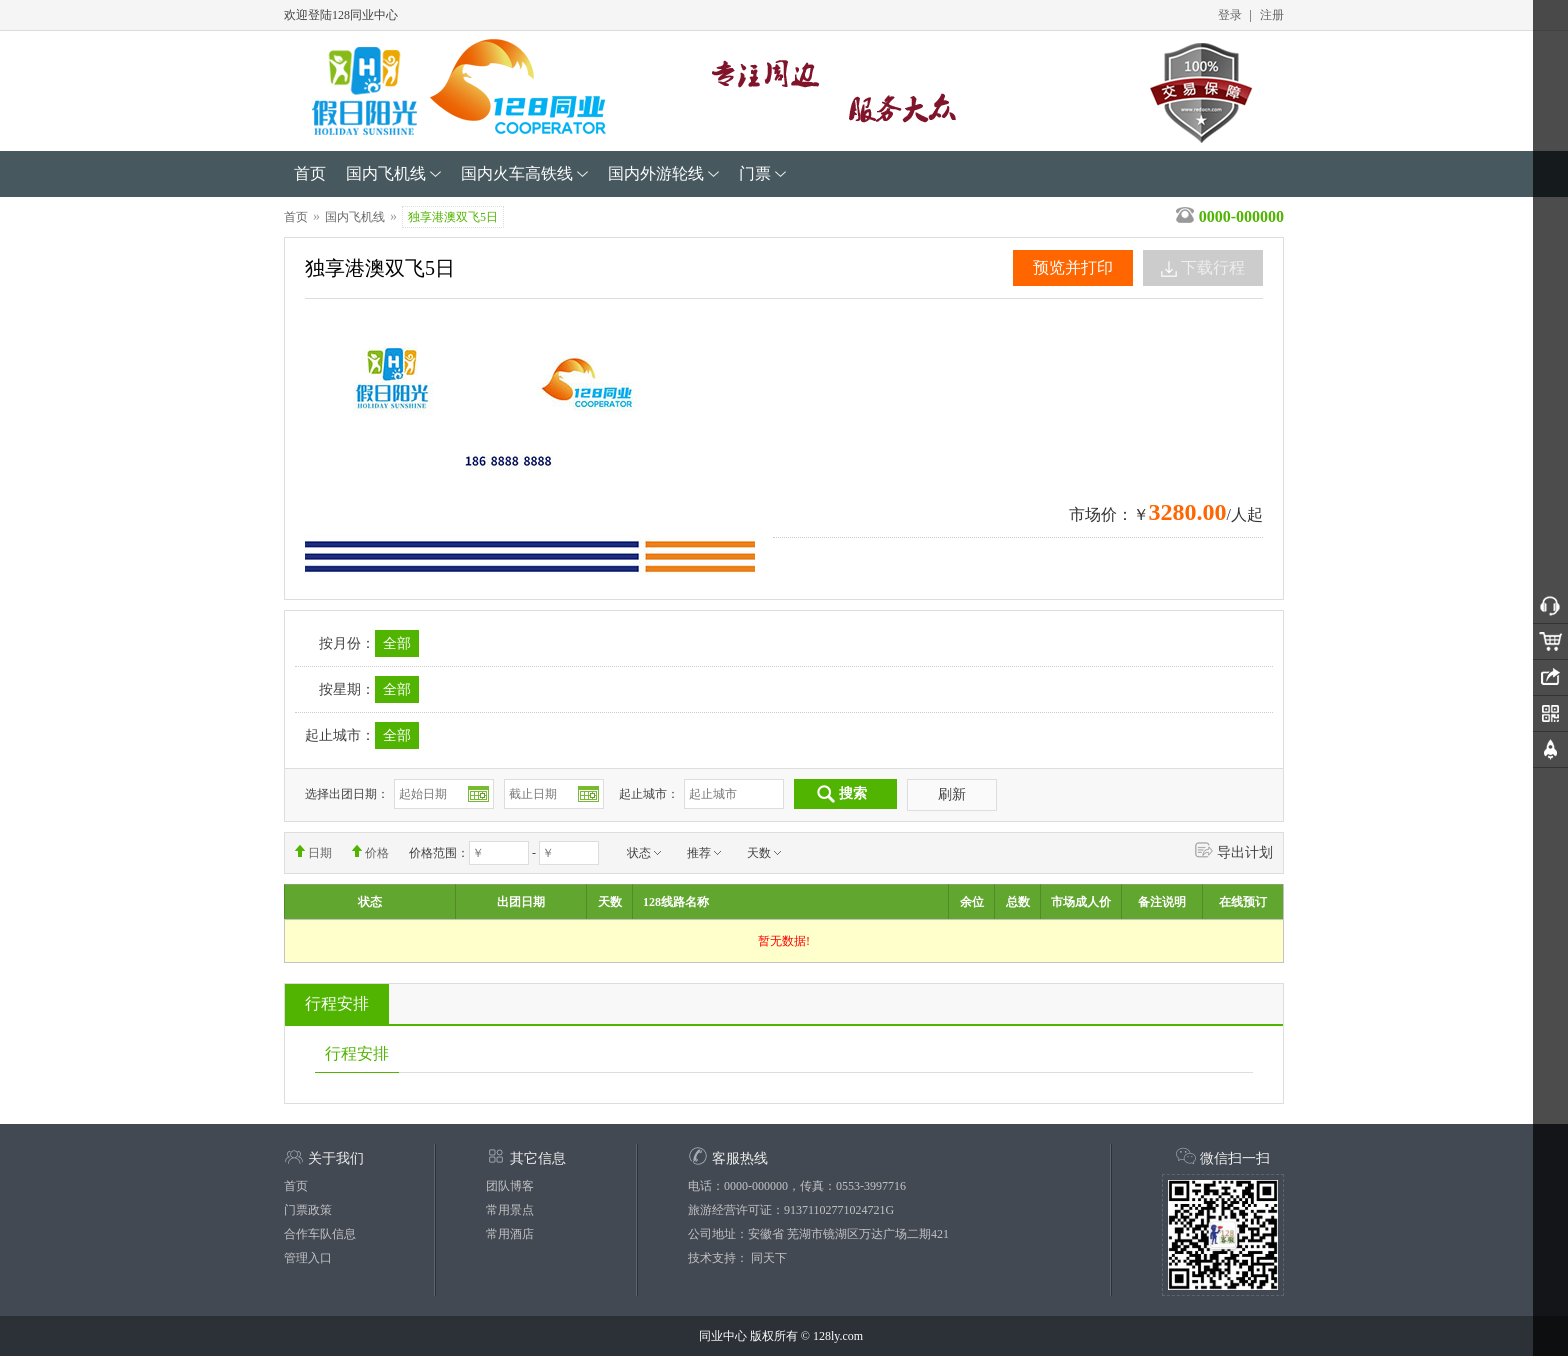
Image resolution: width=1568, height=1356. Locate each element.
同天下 (769, 1258)
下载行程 (1203, 268)
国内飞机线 (355, 217)
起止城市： (649, 794)
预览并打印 (1073, 267)
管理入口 (308, 1258)
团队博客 (510, 1186)
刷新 (952, 794)
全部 (397, 643)
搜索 (841, 794)
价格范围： (439, 853)
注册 (1272, 15)
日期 (313, 852)
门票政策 (308, 1210)
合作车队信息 (320, 1234)
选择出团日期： (347, 794)
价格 (370, 852)
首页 (296, 217)
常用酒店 (510, 1234)
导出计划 (1234, 850)
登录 (1230, 15)
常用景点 (510, 1210)
